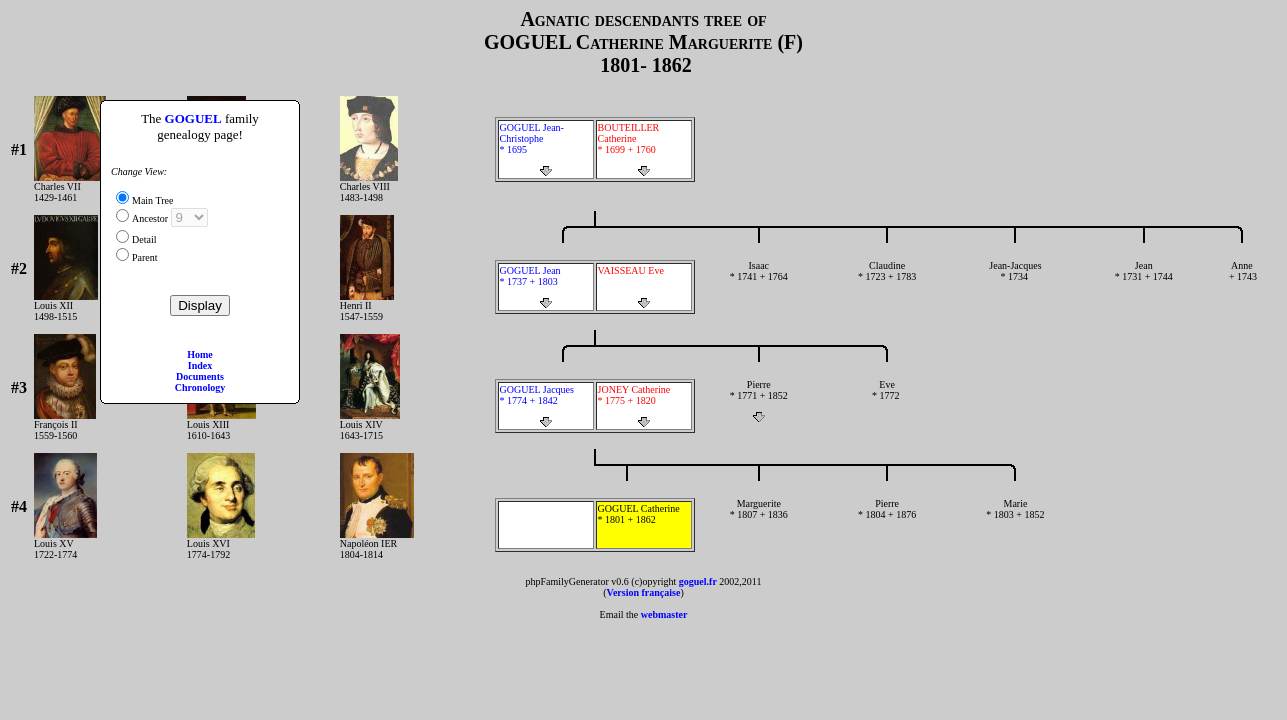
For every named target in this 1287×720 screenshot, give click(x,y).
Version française (644, 592)
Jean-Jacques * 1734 (1015, 282)
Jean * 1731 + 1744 (1144, 282)
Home (200, 354)
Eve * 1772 (887, 401)
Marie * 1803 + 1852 (1015, 520)
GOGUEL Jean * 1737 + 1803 (546, 287)
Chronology (200, 387)
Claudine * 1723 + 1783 (887, 282)
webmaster (664, 614)
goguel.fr (698, 581)
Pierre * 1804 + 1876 (887, 520)
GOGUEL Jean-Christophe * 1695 (546, 149)
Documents (200, 376)
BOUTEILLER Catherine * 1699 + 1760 (644, 149)
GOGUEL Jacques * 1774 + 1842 (546, 406)
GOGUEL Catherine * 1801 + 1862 (644, 525)
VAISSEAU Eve (644, 287)
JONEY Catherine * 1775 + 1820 (644, 406)
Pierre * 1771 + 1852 (759, 401)
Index (200, 365)
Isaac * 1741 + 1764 (759, 282)
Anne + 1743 (1242, 282)
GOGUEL (193, 118)
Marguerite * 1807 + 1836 (759, 520)
